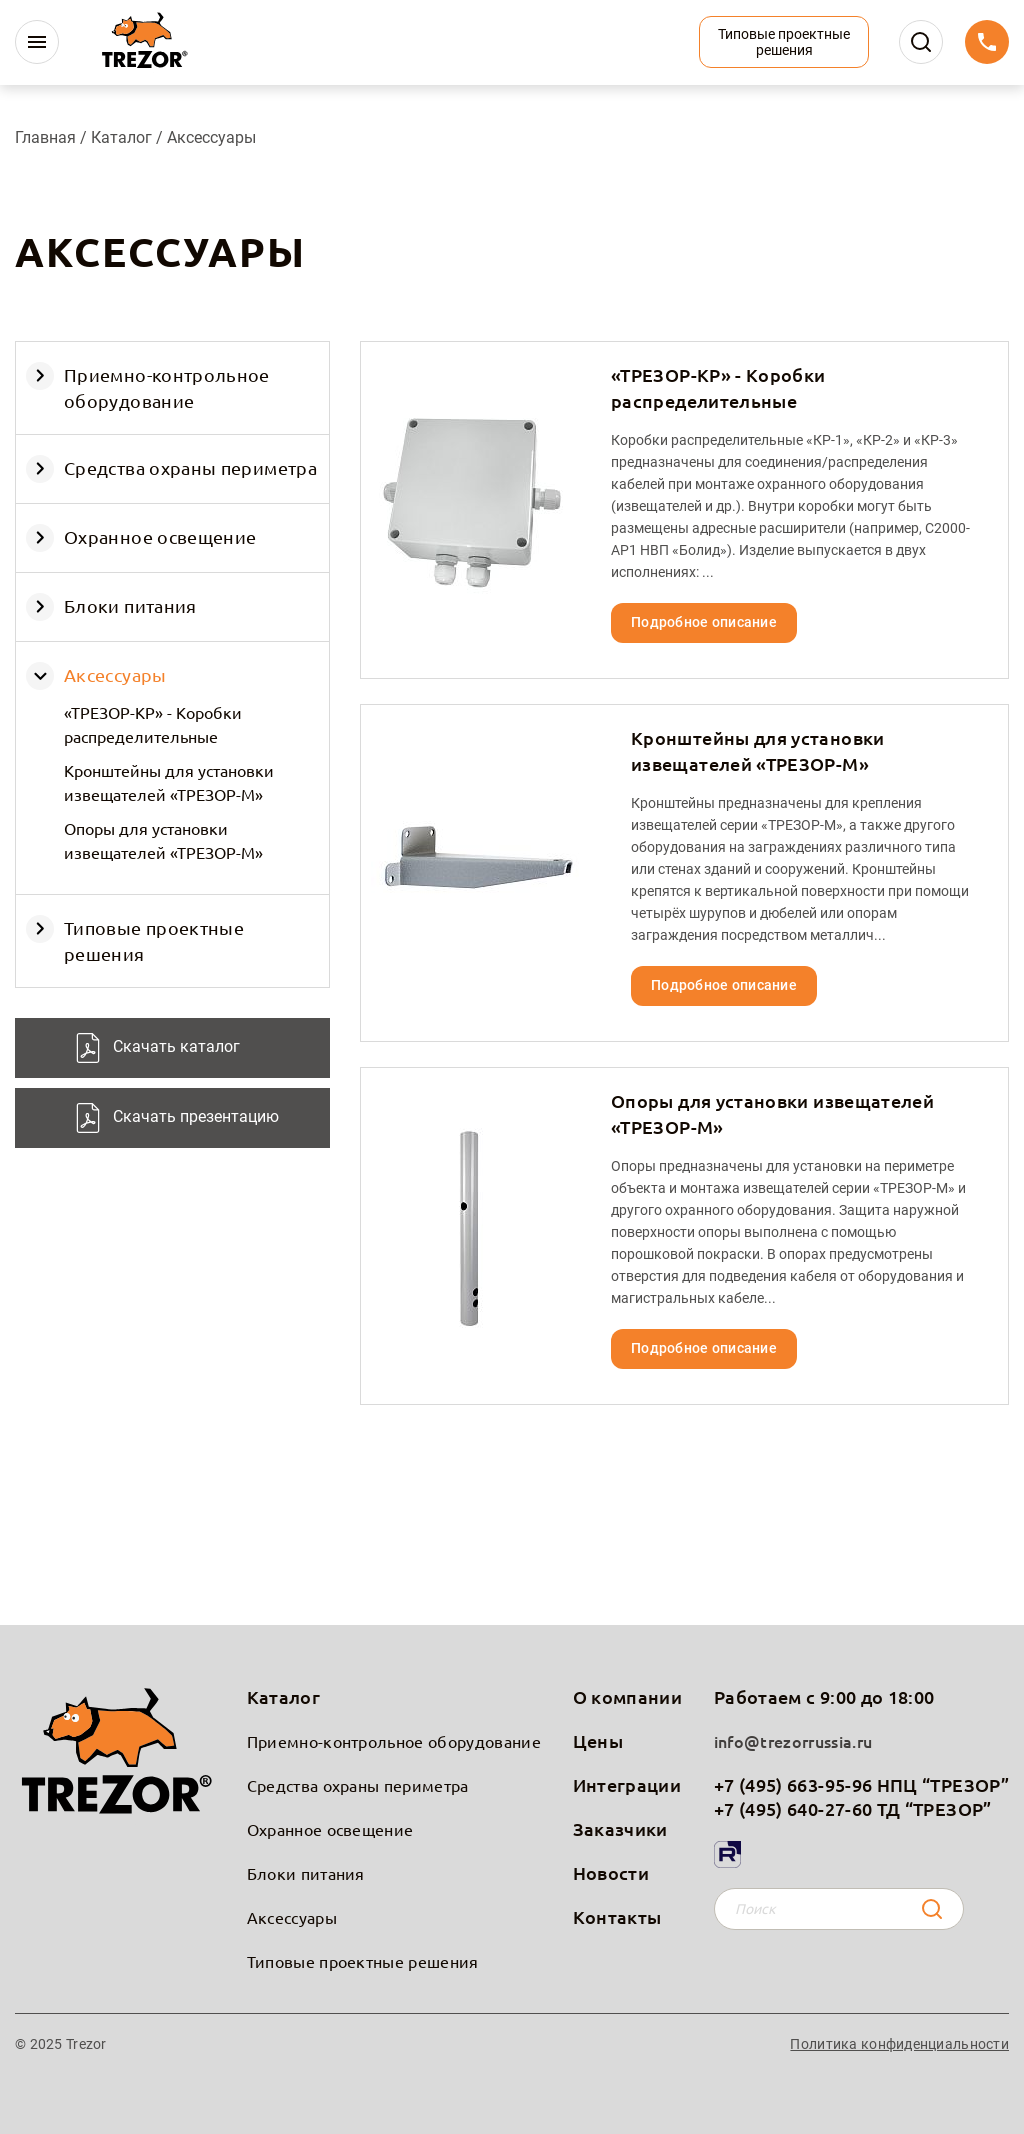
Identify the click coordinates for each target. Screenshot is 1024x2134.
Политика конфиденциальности (899, 2044)
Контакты (617, 1916)
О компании (628, 1696)
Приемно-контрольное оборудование (394, 1741)
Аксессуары (115, 674)
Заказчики (620, 1828)
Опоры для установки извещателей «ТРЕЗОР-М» (163, 840)
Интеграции (627, 1784)
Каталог (123, 137)
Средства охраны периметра (190, 467)
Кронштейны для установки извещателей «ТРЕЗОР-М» (169, 782)
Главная (45, 137)
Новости (611, 1872)
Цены (598, 1740)
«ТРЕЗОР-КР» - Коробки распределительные (153, 724)
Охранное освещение (160, 536)
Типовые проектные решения (363, 1961)
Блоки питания (130, 605)
